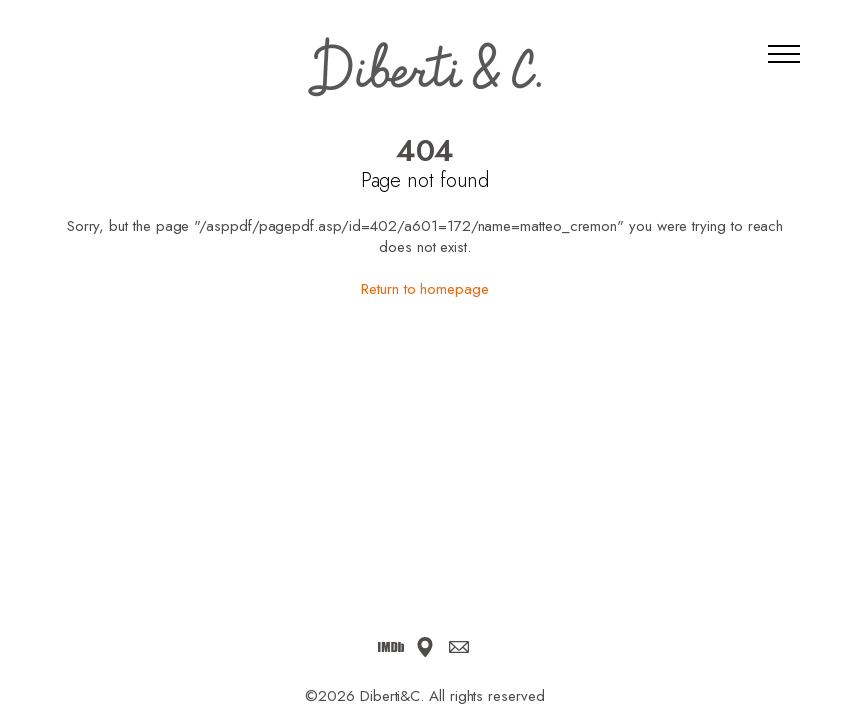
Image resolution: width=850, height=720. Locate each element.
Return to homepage (425, 289)
